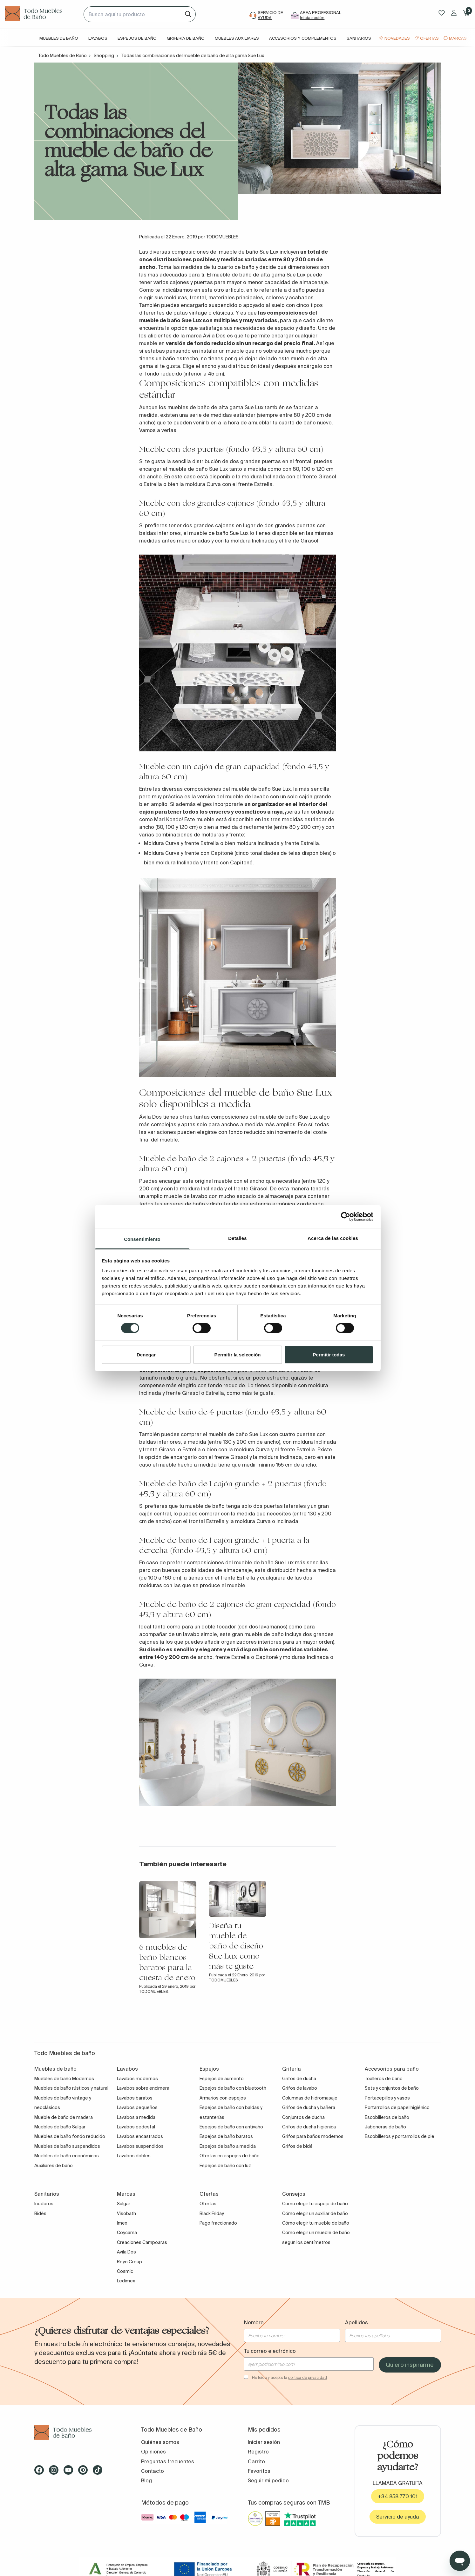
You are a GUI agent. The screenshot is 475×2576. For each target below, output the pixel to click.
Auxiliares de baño (53, 2165)
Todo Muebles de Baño (62, 55)
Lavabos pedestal (136, 2126)
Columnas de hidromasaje (309, 2097)
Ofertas (429, 38)
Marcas (458, 38)
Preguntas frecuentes (167, 2461)
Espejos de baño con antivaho (231, 2126)
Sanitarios (359, 38)
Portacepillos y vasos (387, 2097)
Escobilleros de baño (387, 2117)
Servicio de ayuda (397, 2516)
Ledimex (126, 2280)
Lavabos (97, 38)
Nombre (254, 2322)
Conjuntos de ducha (303, 2117)
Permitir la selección (237, 1354)
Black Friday (212, 2213)
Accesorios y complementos (302, 38)
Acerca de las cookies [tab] (333, 1238)
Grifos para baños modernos (312, 2136)
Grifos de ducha (299, 2078)
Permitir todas (329, 1354)
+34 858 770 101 (397, 2496)
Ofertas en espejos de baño (230, 2155)
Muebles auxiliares (237, 38)
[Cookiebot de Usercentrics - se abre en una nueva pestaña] (345, 1216)
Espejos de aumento (222, 2078)
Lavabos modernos (137, 2078)
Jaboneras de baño (385, 2126)
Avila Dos (126, 2251)
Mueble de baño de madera (63, 2117)
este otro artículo (222, 290)
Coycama (127, 2232)
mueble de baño (232, 274)
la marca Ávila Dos (203, 335)
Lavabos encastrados (140, 2136)
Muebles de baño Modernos (64, 2078)
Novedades (397, 38)
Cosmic (125, 2271)
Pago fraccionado (218, 2223)
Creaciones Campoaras (142, 2242)
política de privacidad (307, 2377)
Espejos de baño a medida (228, 2146)
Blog (146, 2480)
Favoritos (259, 2471)
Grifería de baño (186, 38)
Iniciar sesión (264, 2442)
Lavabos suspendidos (140, 2146)
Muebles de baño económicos (66, 2155)
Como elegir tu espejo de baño (315, 2203)
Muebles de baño (58, 38)
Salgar (123, 2203)
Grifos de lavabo (299, 2088)
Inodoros (43, 2203)
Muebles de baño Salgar (59, 2126)
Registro (258, 2451)
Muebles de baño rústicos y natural (71, 2088)
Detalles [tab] (237, 1238)
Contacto (152, 2471)
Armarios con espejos (223, 2097)
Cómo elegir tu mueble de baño (315, 2223)
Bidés (40, 2213)
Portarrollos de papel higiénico (397, 2107)
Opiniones (153, 2451)
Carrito (256, 2461)
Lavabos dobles (134, 2155)
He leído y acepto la (289, 2377)
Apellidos (356, 2322)
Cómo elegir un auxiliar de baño (315, 2213)
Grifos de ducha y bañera (308, 2107)
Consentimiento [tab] (142, 1238)
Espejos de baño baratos (226, 2136)
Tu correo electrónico (270, 2351)
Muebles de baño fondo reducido (69, 2136)
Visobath (126, 2213)
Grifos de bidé (297, 2146)
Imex (122, 2223)
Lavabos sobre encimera (143, 2088)
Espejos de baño (137, 38)
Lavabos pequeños (137, 2107)
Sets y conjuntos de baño (392, 2088)
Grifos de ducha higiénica (309, 2126)
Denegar (146, 1354)
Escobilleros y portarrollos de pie (399, 2136)
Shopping (104, 55)
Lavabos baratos (135, 2097)
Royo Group (129, 2261)
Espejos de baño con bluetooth (233, 2088)
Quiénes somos (160, 2442)
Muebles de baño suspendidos (67, 2146)
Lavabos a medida (136, 2117)
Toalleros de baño (384, 2078)
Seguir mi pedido (268, 2480)
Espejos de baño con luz (225, 2165)
